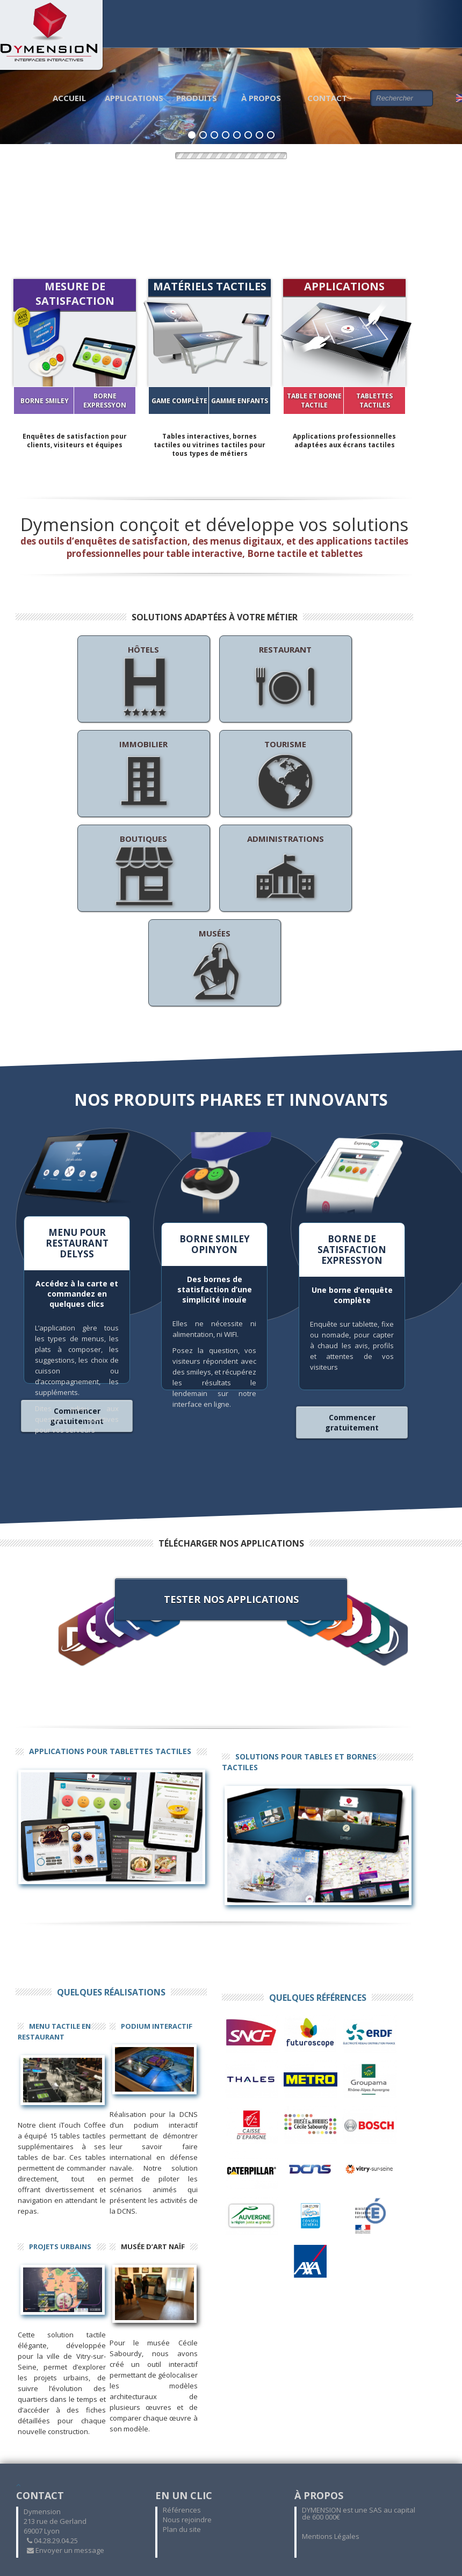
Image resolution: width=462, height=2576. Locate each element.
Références (182, 2510)
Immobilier (143, 776)
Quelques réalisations (111, 1992)
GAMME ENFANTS (239, 400)
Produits (196, 97)
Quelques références (317, 1997)
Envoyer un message (65, 2550)
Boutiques (143, 870)
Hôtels (143, 681)
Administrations (285, 870)
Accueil (69, 97)
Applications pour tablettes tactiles (110, 1751)
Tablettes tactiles (374, 400)
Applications (134, 97)
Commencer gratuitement (352, 1422)
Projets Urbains (60, 2246)
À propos (261, 97)
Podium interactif (156, 2026)
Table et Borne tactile (314, 400)
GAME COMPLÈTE (179, 400)
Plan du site (182, 2529)
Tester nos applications (231, 1599)
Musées (214, 965)
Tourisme (285, 776)
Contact (327, 97)
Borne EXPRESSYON (104, 400)
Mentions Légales (330, 2536)
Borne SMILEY (44, 400)
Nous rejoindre (187, 2519)
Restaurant (285, 681)
